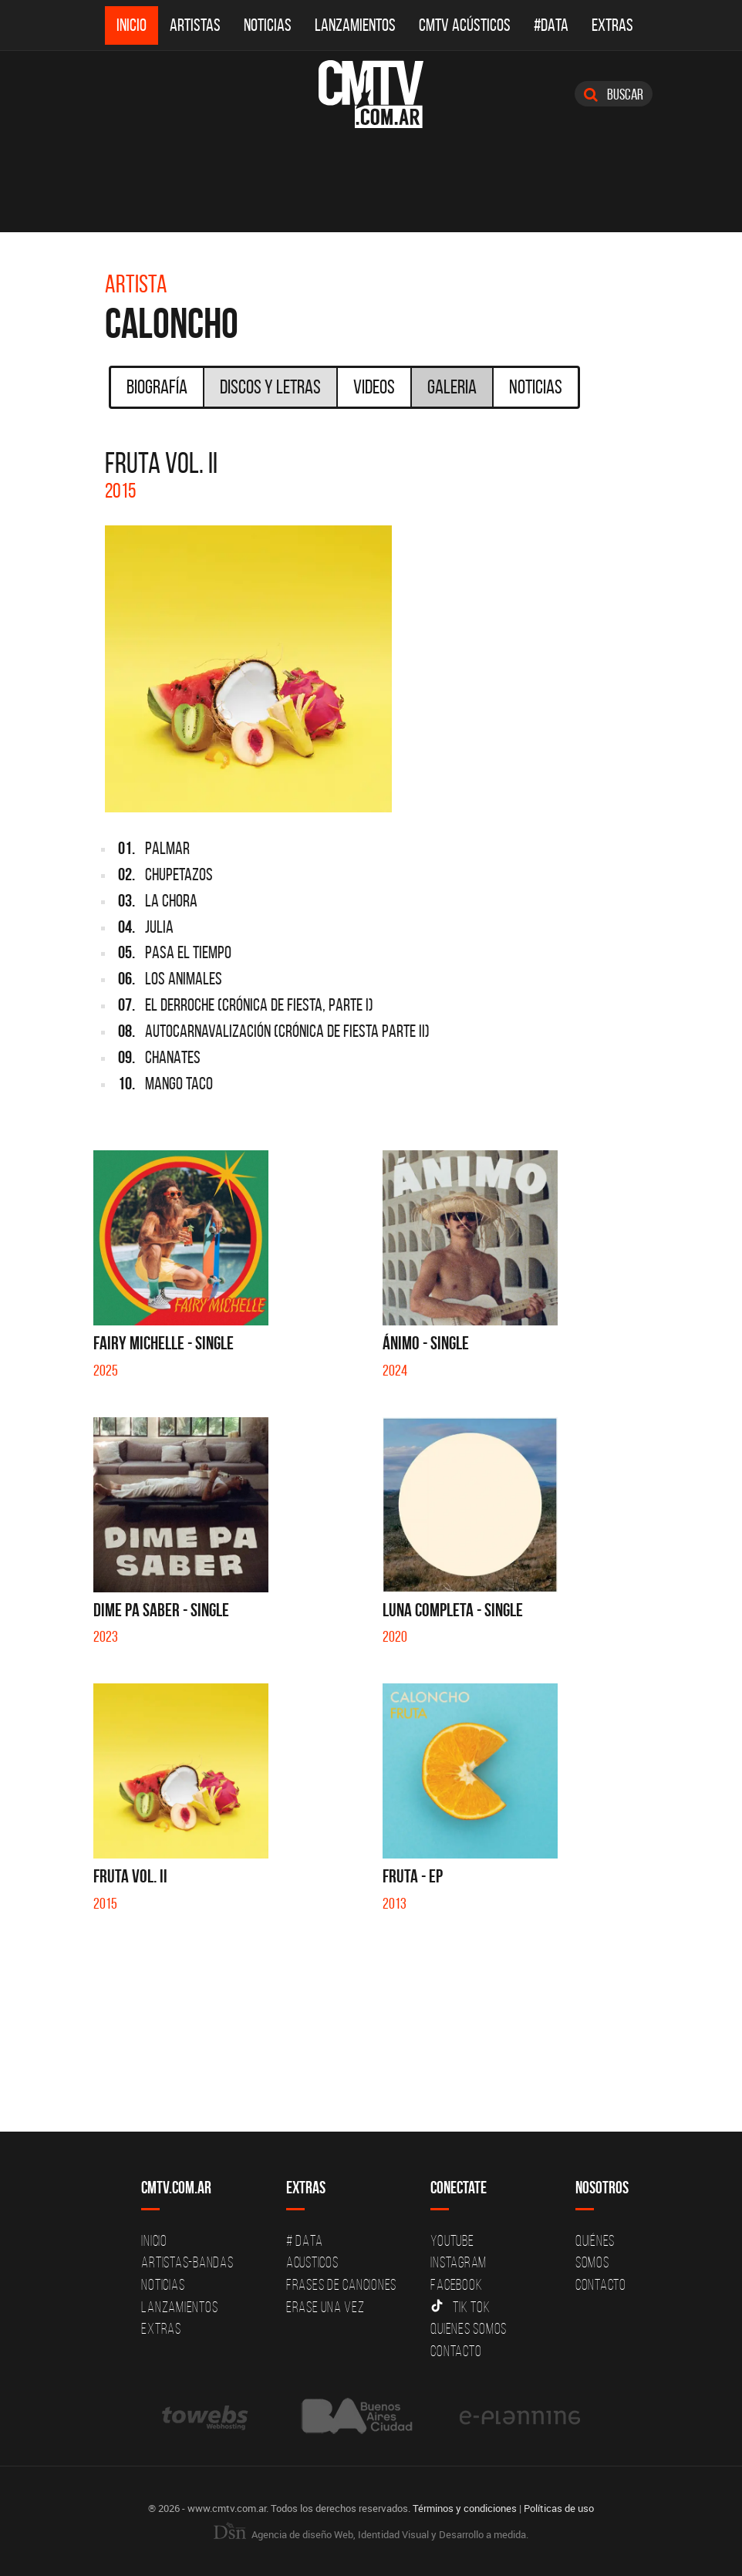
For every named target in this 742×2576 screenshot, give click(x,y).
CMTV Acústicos (465, 25)
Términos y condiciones (465, 2508)
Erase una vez (325, 2306)
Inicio (131, 25)
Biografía (156, 386)
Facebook (456, 2284)
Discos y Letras (270, 386)
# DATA (304, 2240)
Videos (374, 386)
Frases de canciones (341, 2284)
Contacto (455, 2350)
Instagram (458, 2262)
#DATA (551, 25)
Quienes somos (468, 2328)
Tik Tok (460, 2306)
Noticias (268, 25)
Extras (612, 25)
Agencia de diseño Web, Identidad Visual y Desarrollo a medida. (371, 2534)
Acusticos (312, 2262)
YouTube (452, 2240)
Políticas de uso (559, 2508)
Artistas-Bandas (187, 2262)
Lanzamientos (355, 25)
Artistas (195, 25)
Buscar (613, 94)
